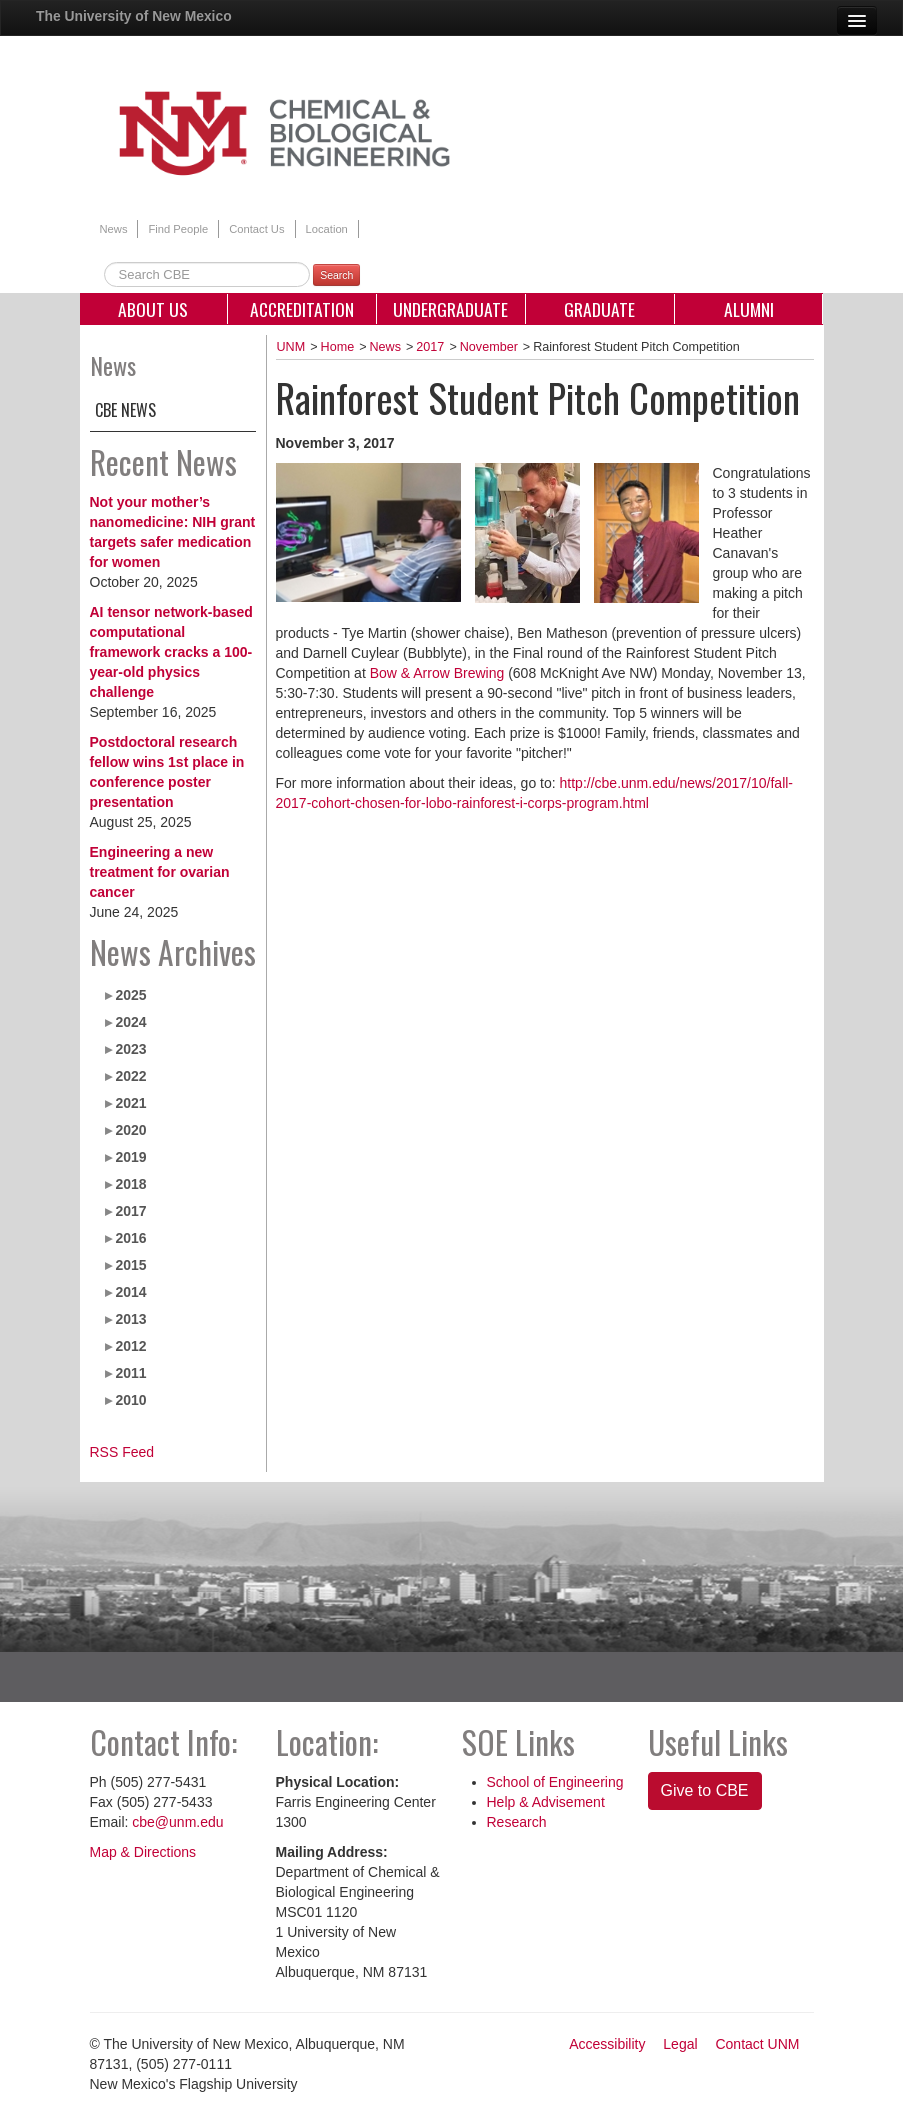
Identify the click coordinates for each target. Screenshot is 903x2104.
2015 (130, 1265)
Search (336, 275)
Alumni (749, 309)
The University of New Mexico (134, 16)
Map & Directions (143, 1852)
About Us (153, 309)
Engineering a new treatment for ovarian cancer (160, 872)
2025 (130, 995)
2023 (130, 1049)
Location (327, 229)
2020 (130, 1130)
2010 (130, 1400)
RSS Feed (122, 1452)
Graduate (599, 309)
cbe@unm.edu (177, 1822)
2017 (130, 1211)
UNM (291, 347)
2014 (130, 1292)
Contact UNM (757, 2044)
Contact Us (256, 229)
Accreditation (302, 309)
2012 (130, 1346)
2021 (130, 1103)
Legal (680, 2044)
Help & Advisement (546, 1802)
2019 (130, 1157)
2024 (130, 1022)
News (114, 229)
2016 (130, 1238)
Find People (178, 229)
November (489, 347)
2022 (130, 1076)
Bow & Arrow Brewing (437, 673)
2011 (130, 1373)
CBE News (125, 410)
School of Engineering (555, 1782)
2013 (130, 1319)
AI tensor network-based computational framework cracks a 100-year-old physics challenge (171, 652)
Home (338, 347)
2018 (130, 1184)
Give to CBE (705, 1790)
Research (517, 1822)
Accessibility (607, 2044)
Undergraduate (450, 309)
